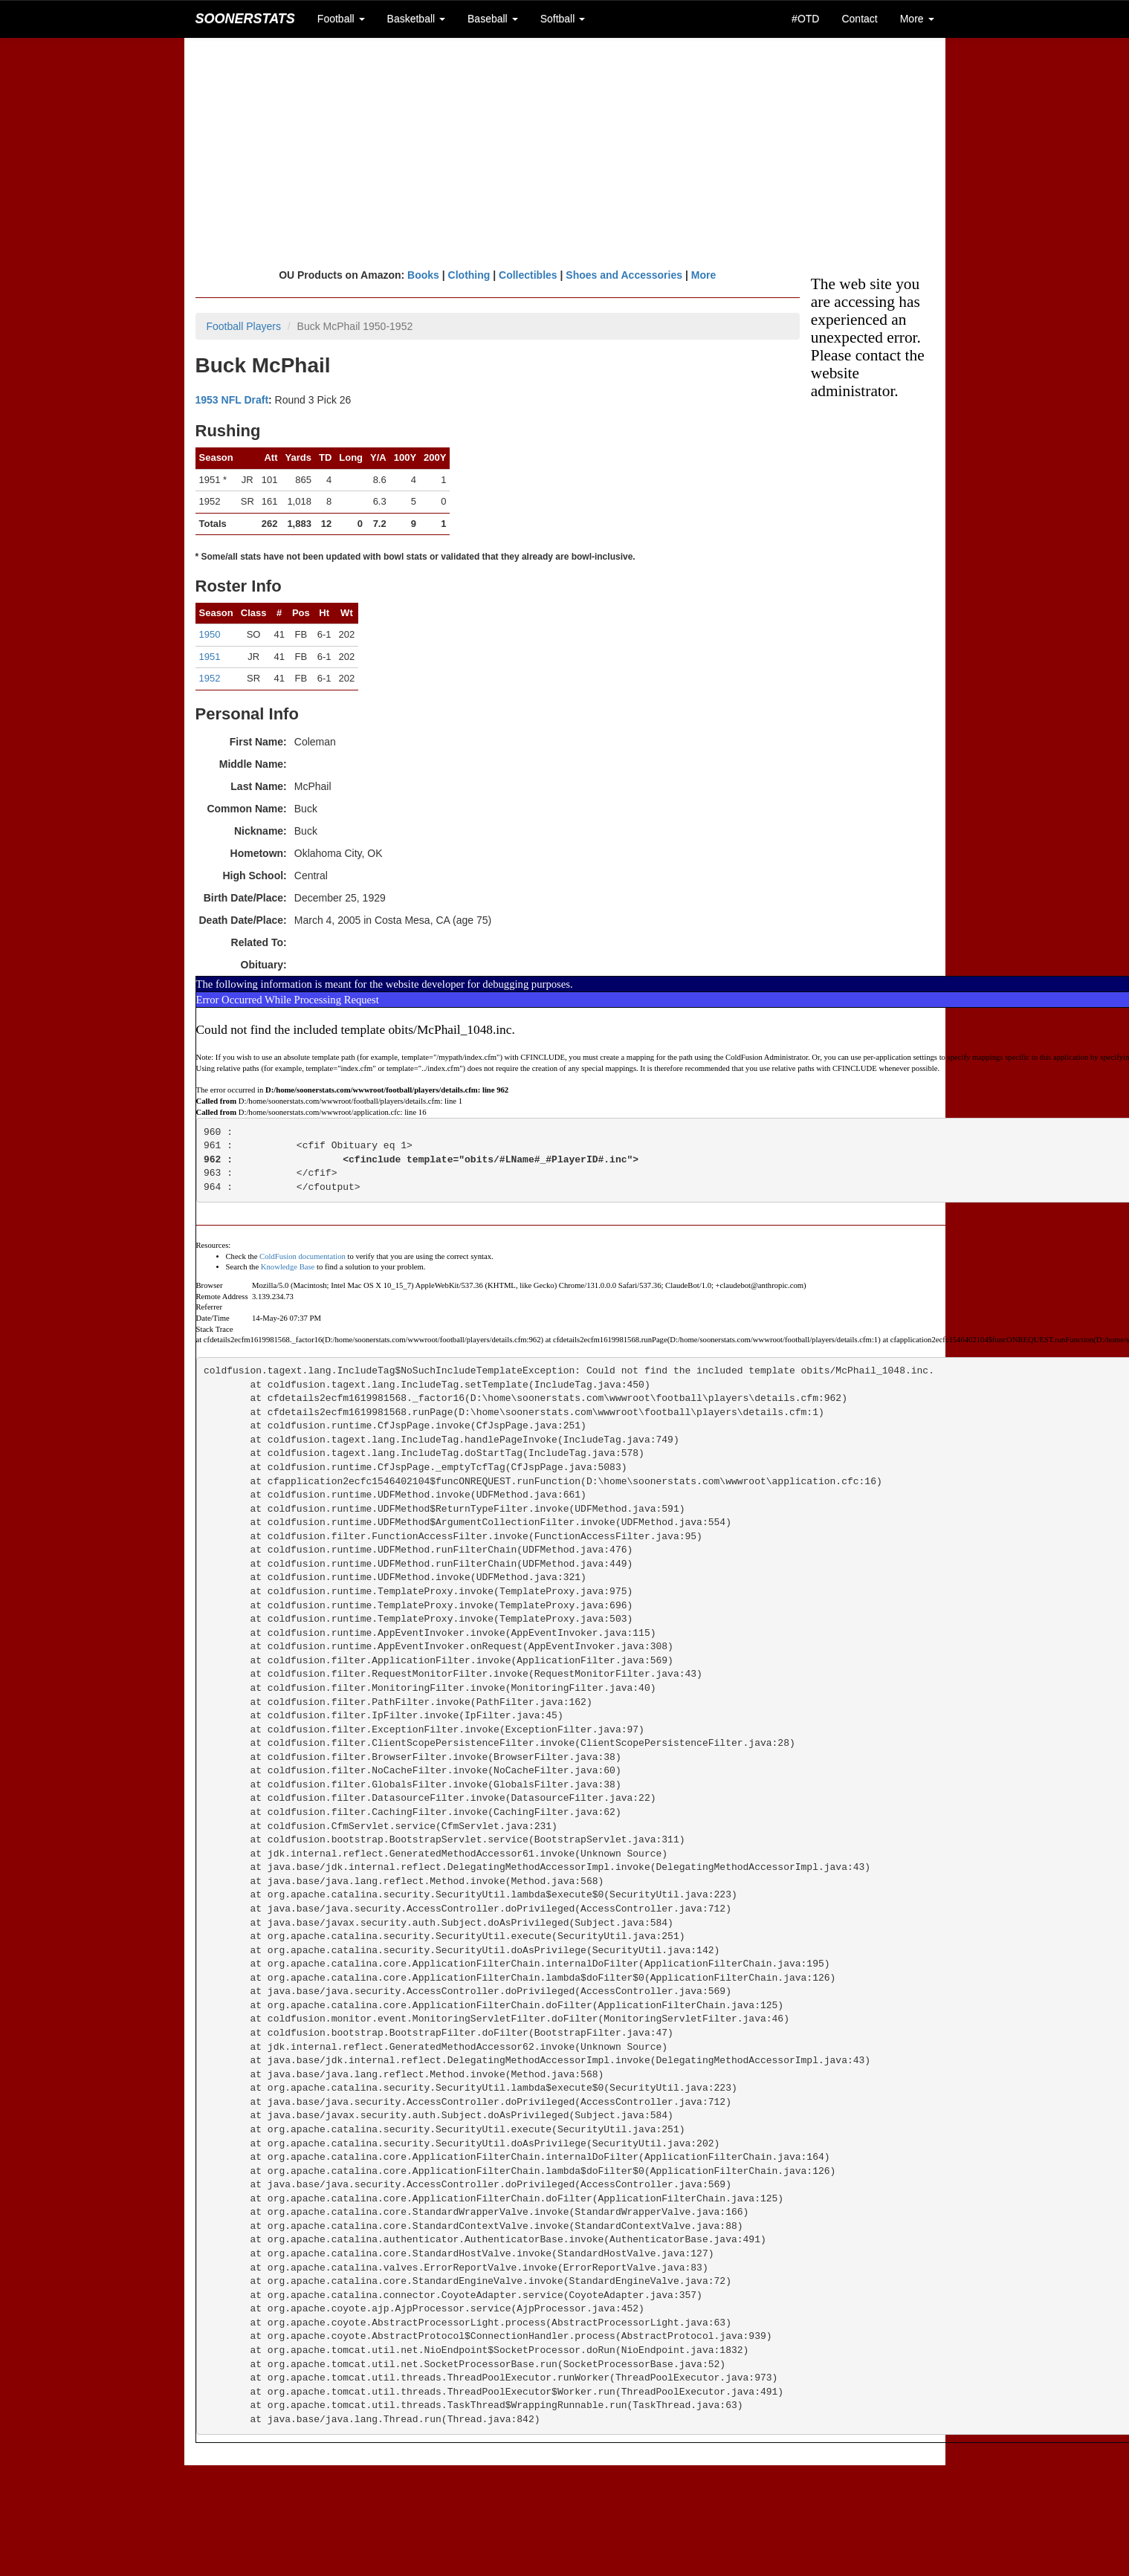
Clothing (469, 275)
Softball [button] (563, 19)
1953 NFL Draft (232, 400)
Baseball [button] (493, 19)
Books (423, 275)
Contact (859, 19)
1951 (210, 656)
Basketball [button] (416, 19)
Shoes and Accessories (624, 275)
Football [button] (341, 19)
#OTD (805, 19)
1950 (210, 634)
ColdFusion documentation (302, 1256)
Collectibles (528, 275)
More (703, 275)
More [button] (917, 19)
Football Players (244, 326)
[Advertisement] (564, 152)
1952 (210, 678)
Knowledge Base (288, 1267)
